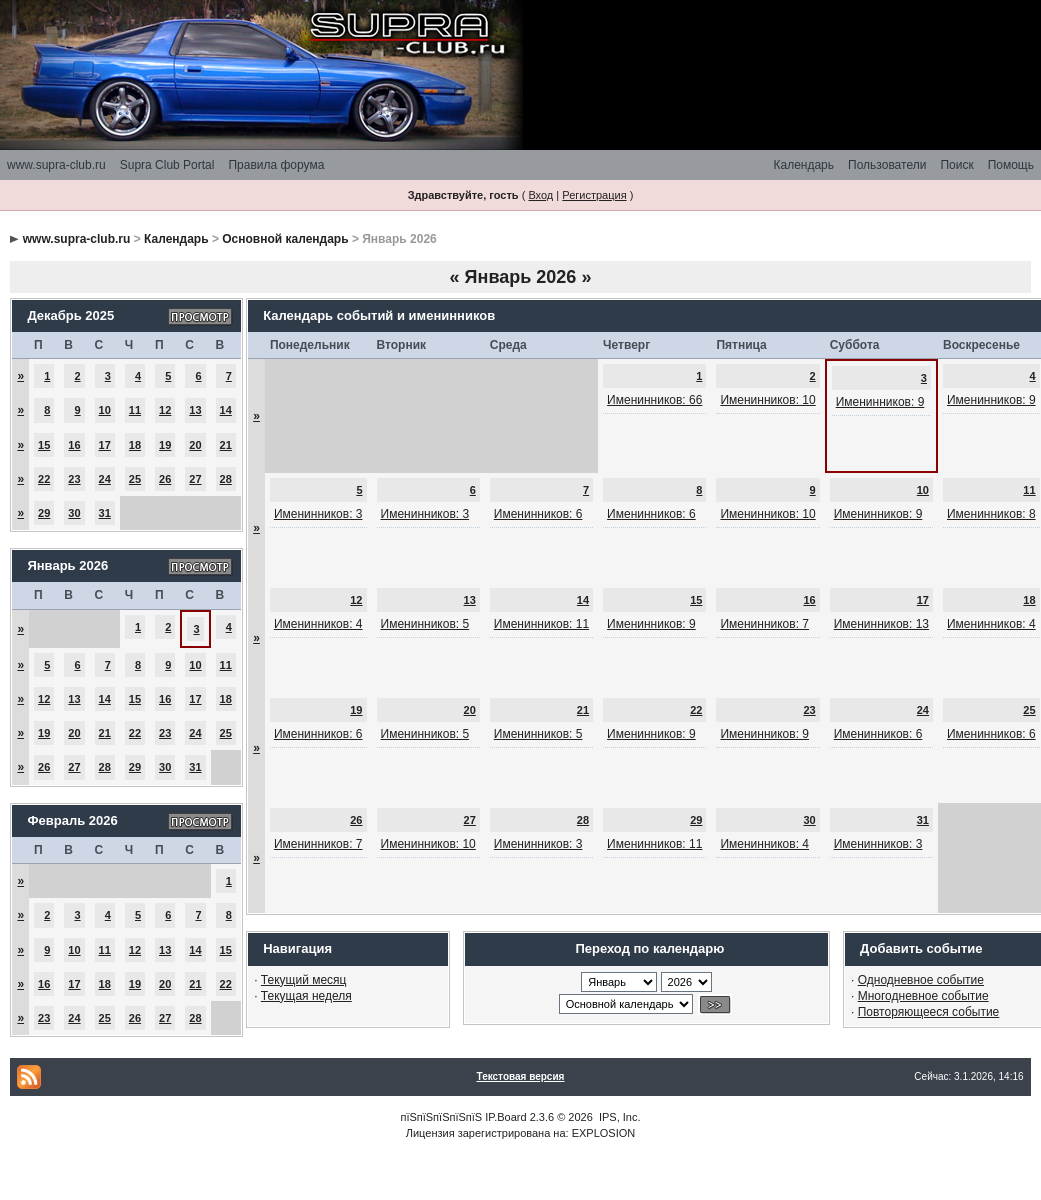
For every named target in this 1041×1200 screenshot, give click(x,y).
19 (165, 445)
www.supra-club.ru (56, 165)
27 (195, 479)
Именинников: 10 (767, 400)
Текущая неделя (306, 996)
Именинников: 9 (880, 402)
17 (105, 445)
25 (135, 479)
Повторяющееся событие (929, 1012)
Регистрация (594, 195)
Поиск (956, 165)
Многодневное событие (923, 996)
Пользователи (887, 165)
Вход (540, 195)
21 (226, 445)
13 (195, 410)
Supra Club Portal (167, 165)
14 (226, 410)
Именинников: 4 (318, 624)
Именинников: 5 (425, 624)
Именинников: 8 (991, 514)
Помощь (1011, 165)
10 (105, 410)
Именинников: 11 (541, 624)
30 (74, 513)
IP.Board (505, 1117)
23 (74, 479)
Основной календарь (285, 239)
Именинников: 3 (318, 514)
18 (135, 445)
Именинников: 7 (764, 624)
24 (105, 479)
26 (165, 479)
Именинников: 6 (538, 514)
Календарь (803, 165)
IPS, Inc (618, 1117)
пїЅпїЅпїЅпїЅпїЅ (441, 1117)
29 (44, 513)
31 (105, 513)
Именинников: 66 (654, 400)
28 (226, 479)
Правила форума (276, 165)
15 (44, 445)
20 (195, 445)
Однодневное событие (921, 980)
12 (165, 410)
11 (135, 410)
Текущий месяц (304, 980)
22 (44, 479)
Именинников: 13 (881, 624)
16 (74, 445)
